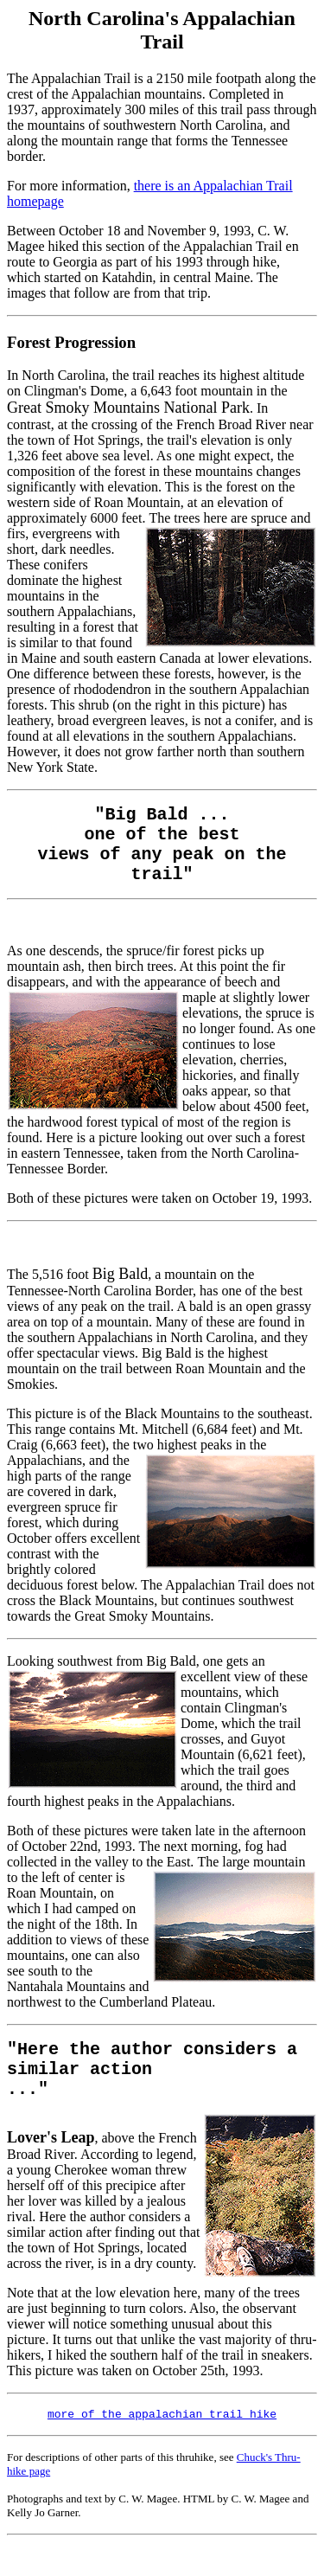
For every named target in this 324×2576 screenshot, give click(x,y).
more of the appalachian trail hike (162, 2440)
